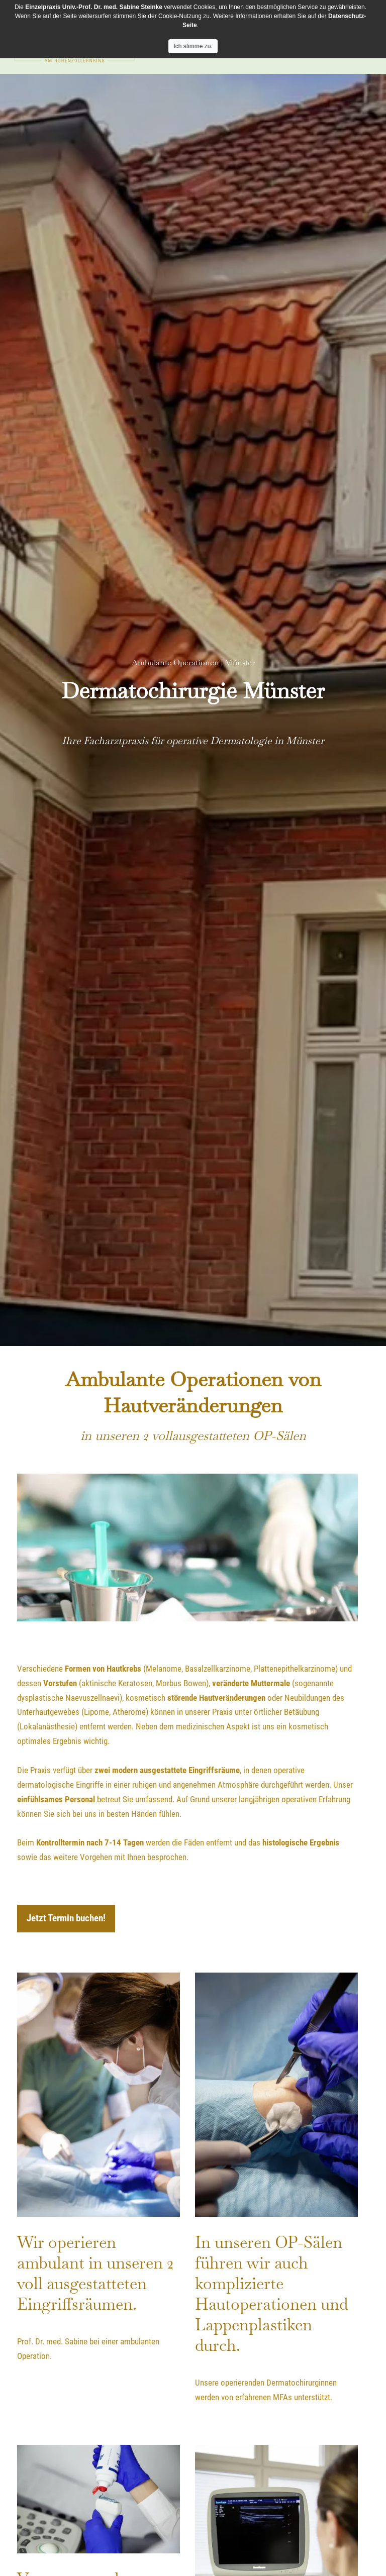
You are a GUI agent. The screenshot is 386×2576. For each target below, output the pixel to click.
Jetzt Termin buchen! (66, 1918)
